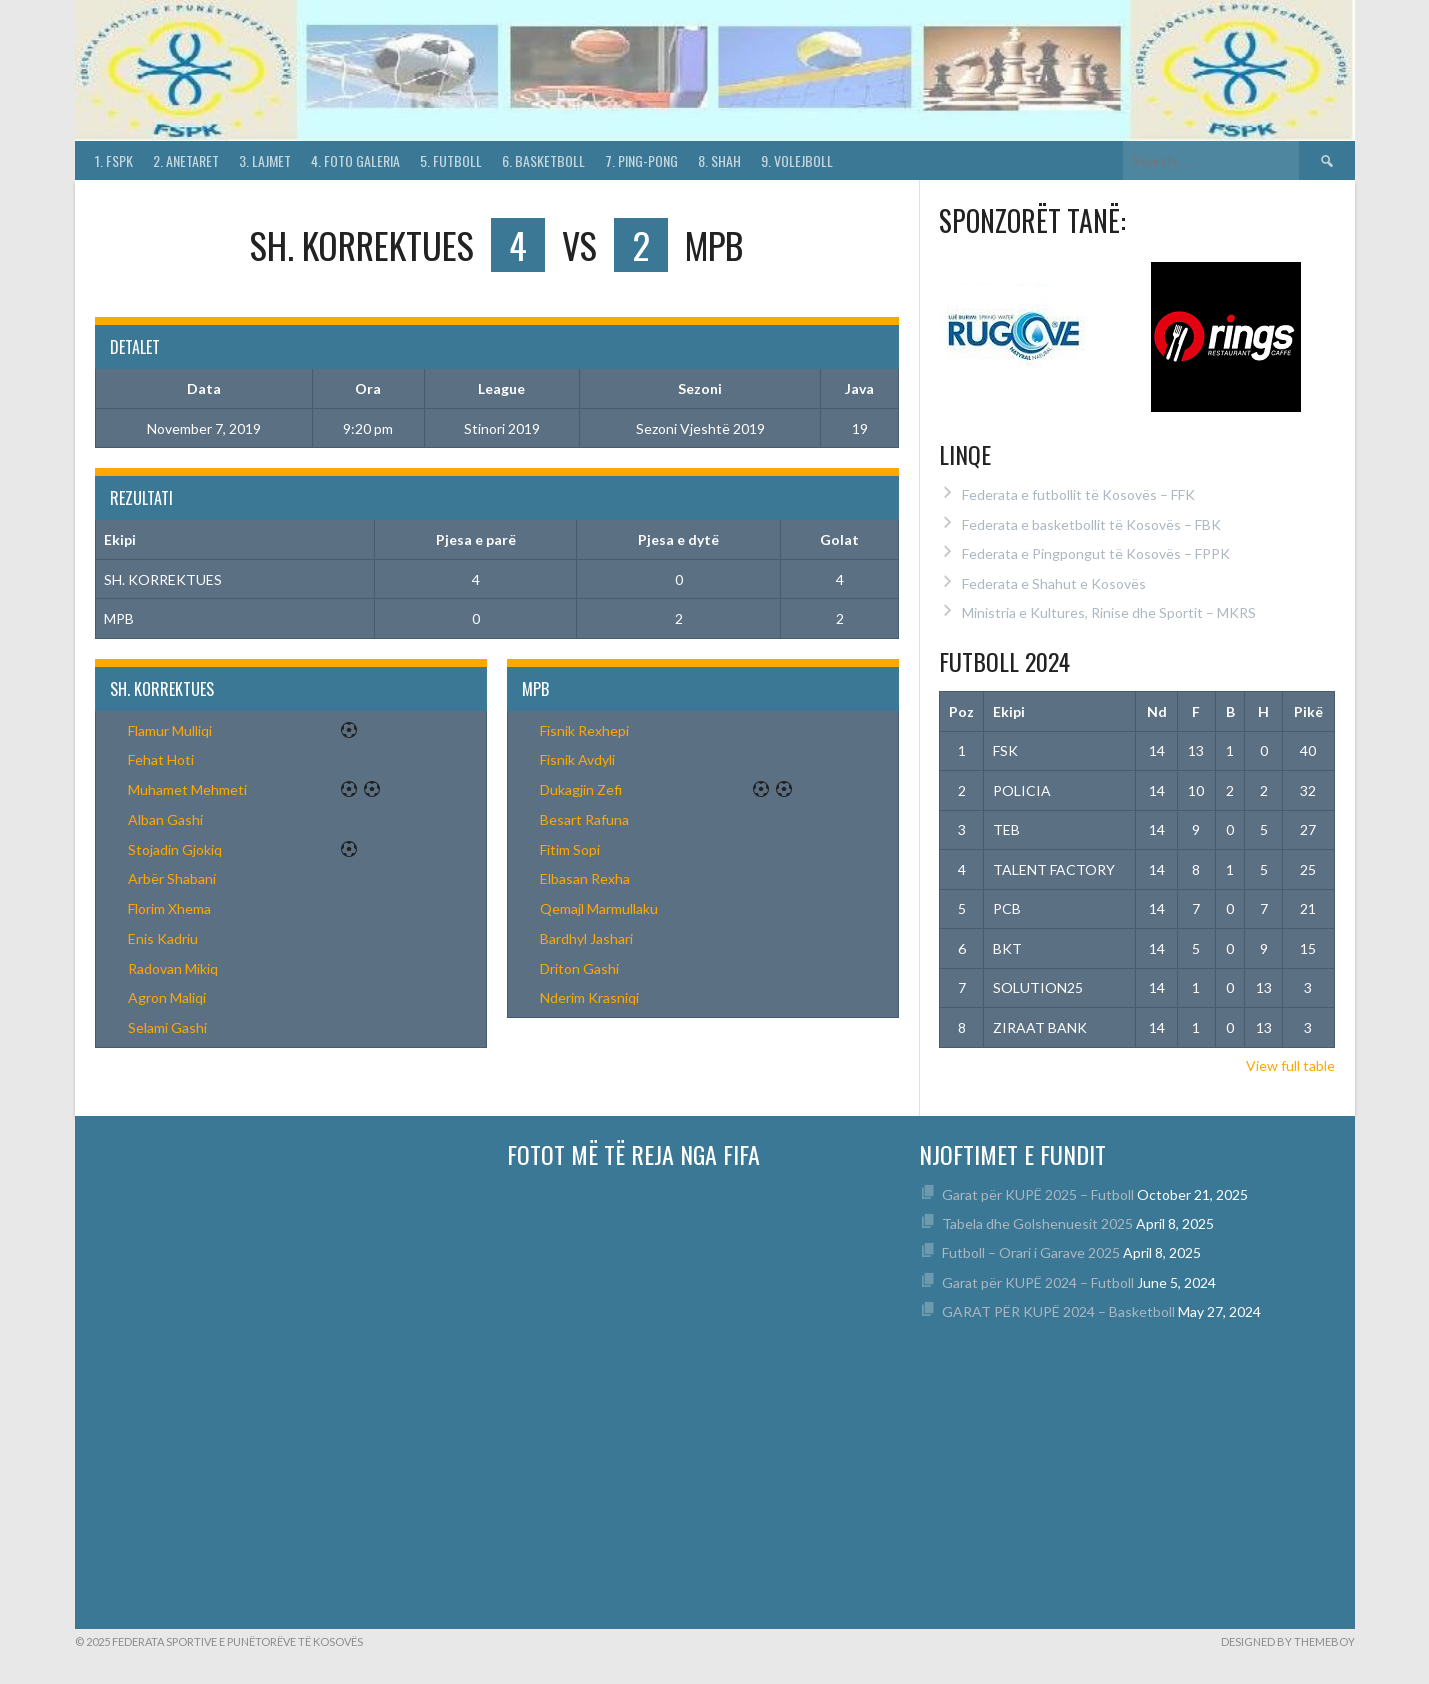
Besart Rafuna (584, 819)
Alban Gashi (165, 819)
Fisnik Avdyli (577, 759)
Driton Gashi (579, 968)
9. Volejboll (797, 160)
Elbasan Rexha (585, 878)
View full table (1290, 1065)
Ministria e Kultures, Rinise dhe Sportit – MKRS (1109, 612)
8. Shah (719, 160)
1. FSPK (114, 160)
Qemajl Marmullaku (599, 908)
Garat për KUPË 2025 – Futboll (1038, 1194)
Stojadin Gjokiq (175, 849)
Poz (961, 711)
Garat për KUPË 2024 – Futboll (1038, 1282)
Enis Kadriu (163, 938)
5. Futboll (451, 160)
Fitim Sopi (570, 849)
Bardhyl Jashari (586, 938)
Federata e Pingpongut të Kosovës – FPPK (1096, 553)
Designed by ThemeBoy (1288, 1641)
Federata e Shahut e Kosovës (1054, 583)
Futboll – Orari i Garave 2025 (1031, 1252)
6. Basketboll (543, 160)
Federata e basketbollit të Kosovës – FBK (1091, 524)
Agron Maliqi (167, 997)
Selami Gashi (167, 1027)
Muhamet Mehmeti (187, 789)
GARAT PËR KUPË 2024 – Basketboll (1058, 1311)
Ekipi (1009, 711)
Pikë (1308, 711)
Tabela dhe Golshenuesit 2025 (1037, 1223)
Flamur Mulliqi (170, 730)
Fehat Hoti (161, 759)
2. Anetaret (186, 160)
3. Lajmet (265, 160)
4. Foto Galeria (355, 160)
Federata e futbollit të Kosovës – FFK (1078, 494)
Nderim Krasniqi (589, 997)
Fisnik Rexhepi (584, 730)
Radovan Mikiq (173, 968)
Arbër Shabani (172, 878)
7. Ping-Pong (641, 160)
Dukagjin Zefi (581, 789)
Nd (1157, 711)
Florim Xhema (169, 908)
